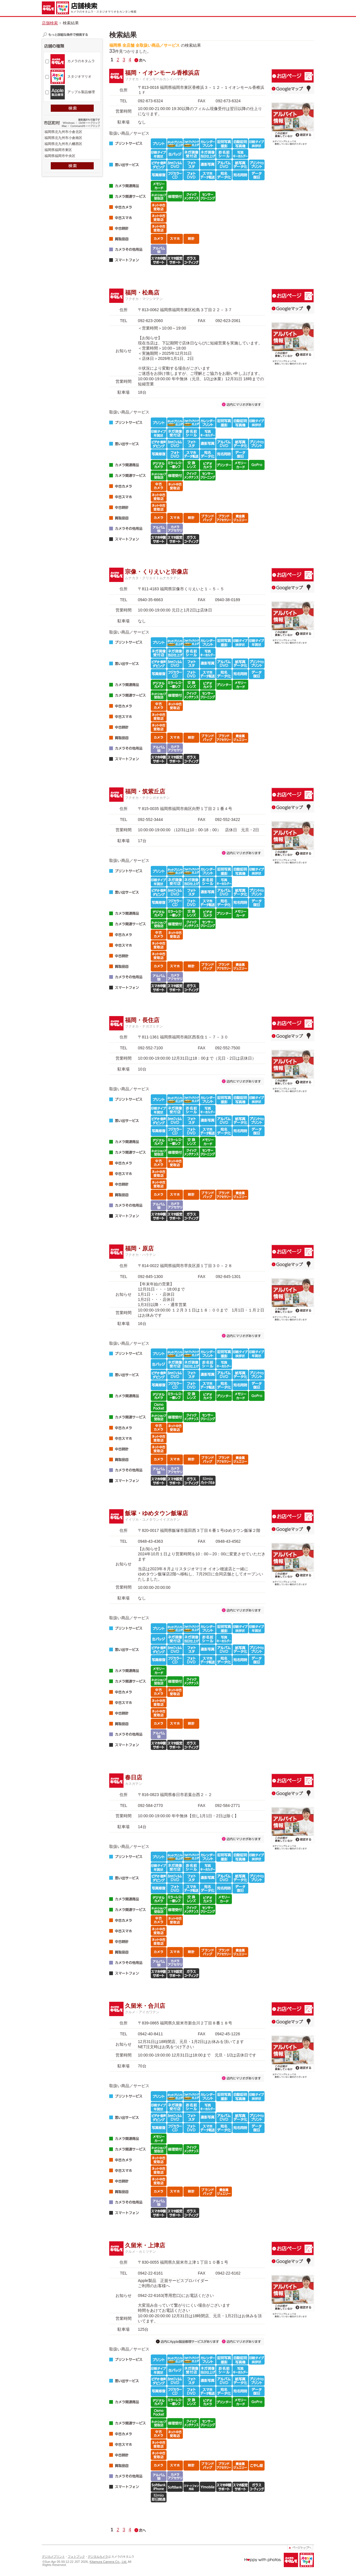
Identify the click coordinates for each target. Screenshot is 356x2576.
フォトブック (76, 2556)
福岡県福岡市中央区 (72, 156)
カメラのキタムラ (81, 61)
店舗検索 (50, 23)
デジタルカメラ (98, 2556)
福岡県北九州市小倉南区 (72, 138)
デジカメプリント (53, 2556)
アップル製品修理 (81, 92)
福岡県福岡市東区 (72, 150)
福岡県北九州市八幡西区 (72, 144)
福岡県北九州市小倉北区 (72, 132)
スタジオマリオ (79, 77)
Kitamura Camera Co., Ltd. (108, 2561)
